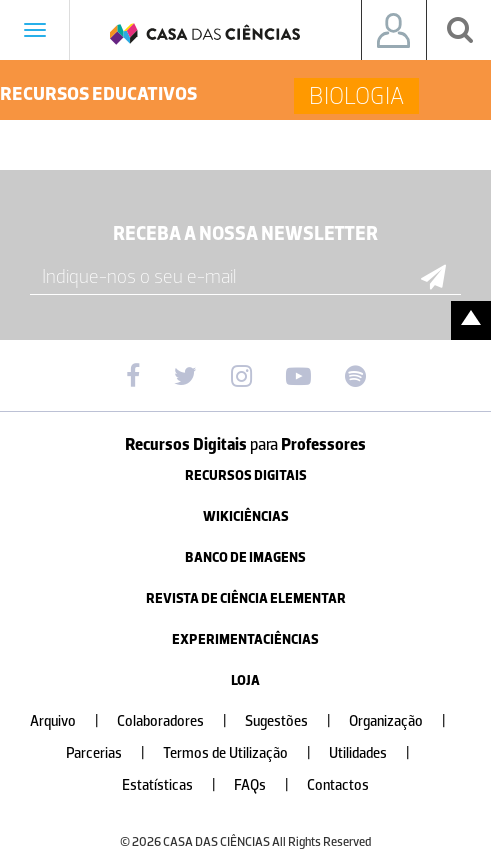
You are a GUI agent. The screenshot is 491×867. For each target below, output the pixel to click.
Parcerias (113, 753)
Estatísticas (177, 785)
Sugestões (296, 721)
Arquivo (72, 721)
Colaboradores (180, 721)
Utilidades (377, 753)
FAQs (269, 785)
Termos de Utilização (245, 753)
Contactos (338, 785)
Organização (405, 721)
